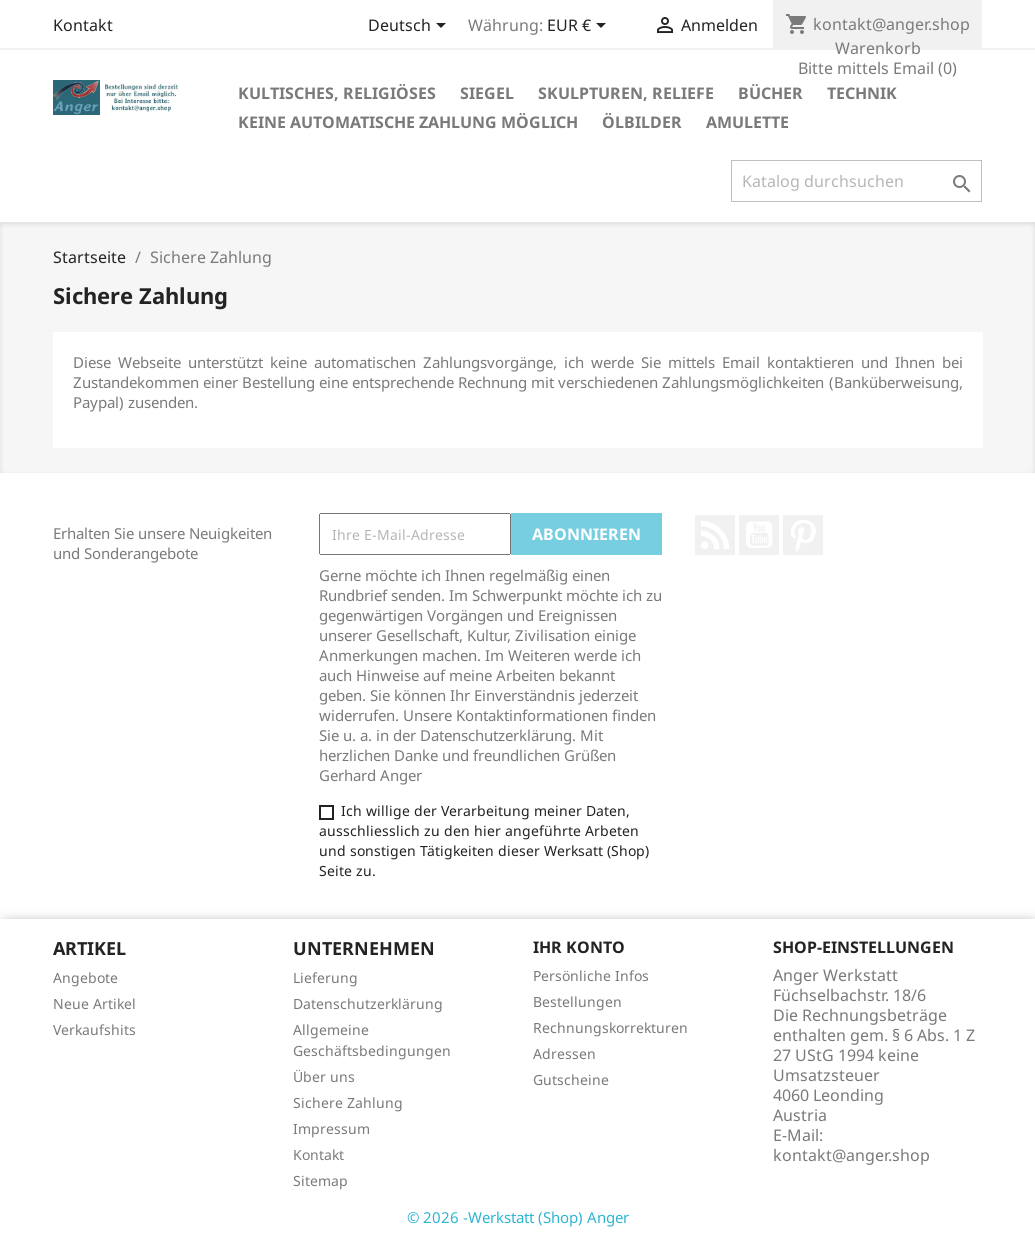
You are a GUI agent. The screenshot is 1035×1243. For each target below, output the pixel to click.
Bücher (770, 93)
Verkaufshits (94, 1029)
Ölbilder (642, 122)
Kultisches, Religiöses (337, 93)
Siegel (487, 93)
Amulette (747, 122)
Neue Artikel (94, 1003)
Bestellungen (577, 1001)
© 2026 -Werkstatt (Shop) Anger (518, 1217)
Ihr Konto (579, 947)
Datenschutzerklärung (368, 1003)
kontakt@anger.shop (851, 1155)
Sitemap (320, 1180)
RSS (715, 535)
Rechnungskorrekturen (610, 1027)
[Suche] (856, 181)
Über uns (324, 1076)
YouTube (759, 535)
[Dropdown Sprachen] (410, 27)
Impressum (331, 1128)
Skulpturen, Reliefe (626, 93)
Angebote (85, 977)
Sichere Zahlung (348, 1102)
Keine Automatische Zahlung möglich (408, 122)
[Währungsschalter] (580, 27)
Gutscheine (571, 1079)
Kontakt (83, 25)
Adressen (564, 1053)
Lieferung (325, 977)
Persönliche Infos (591, 975)
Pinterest (803, 535)
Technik (862, 93)
